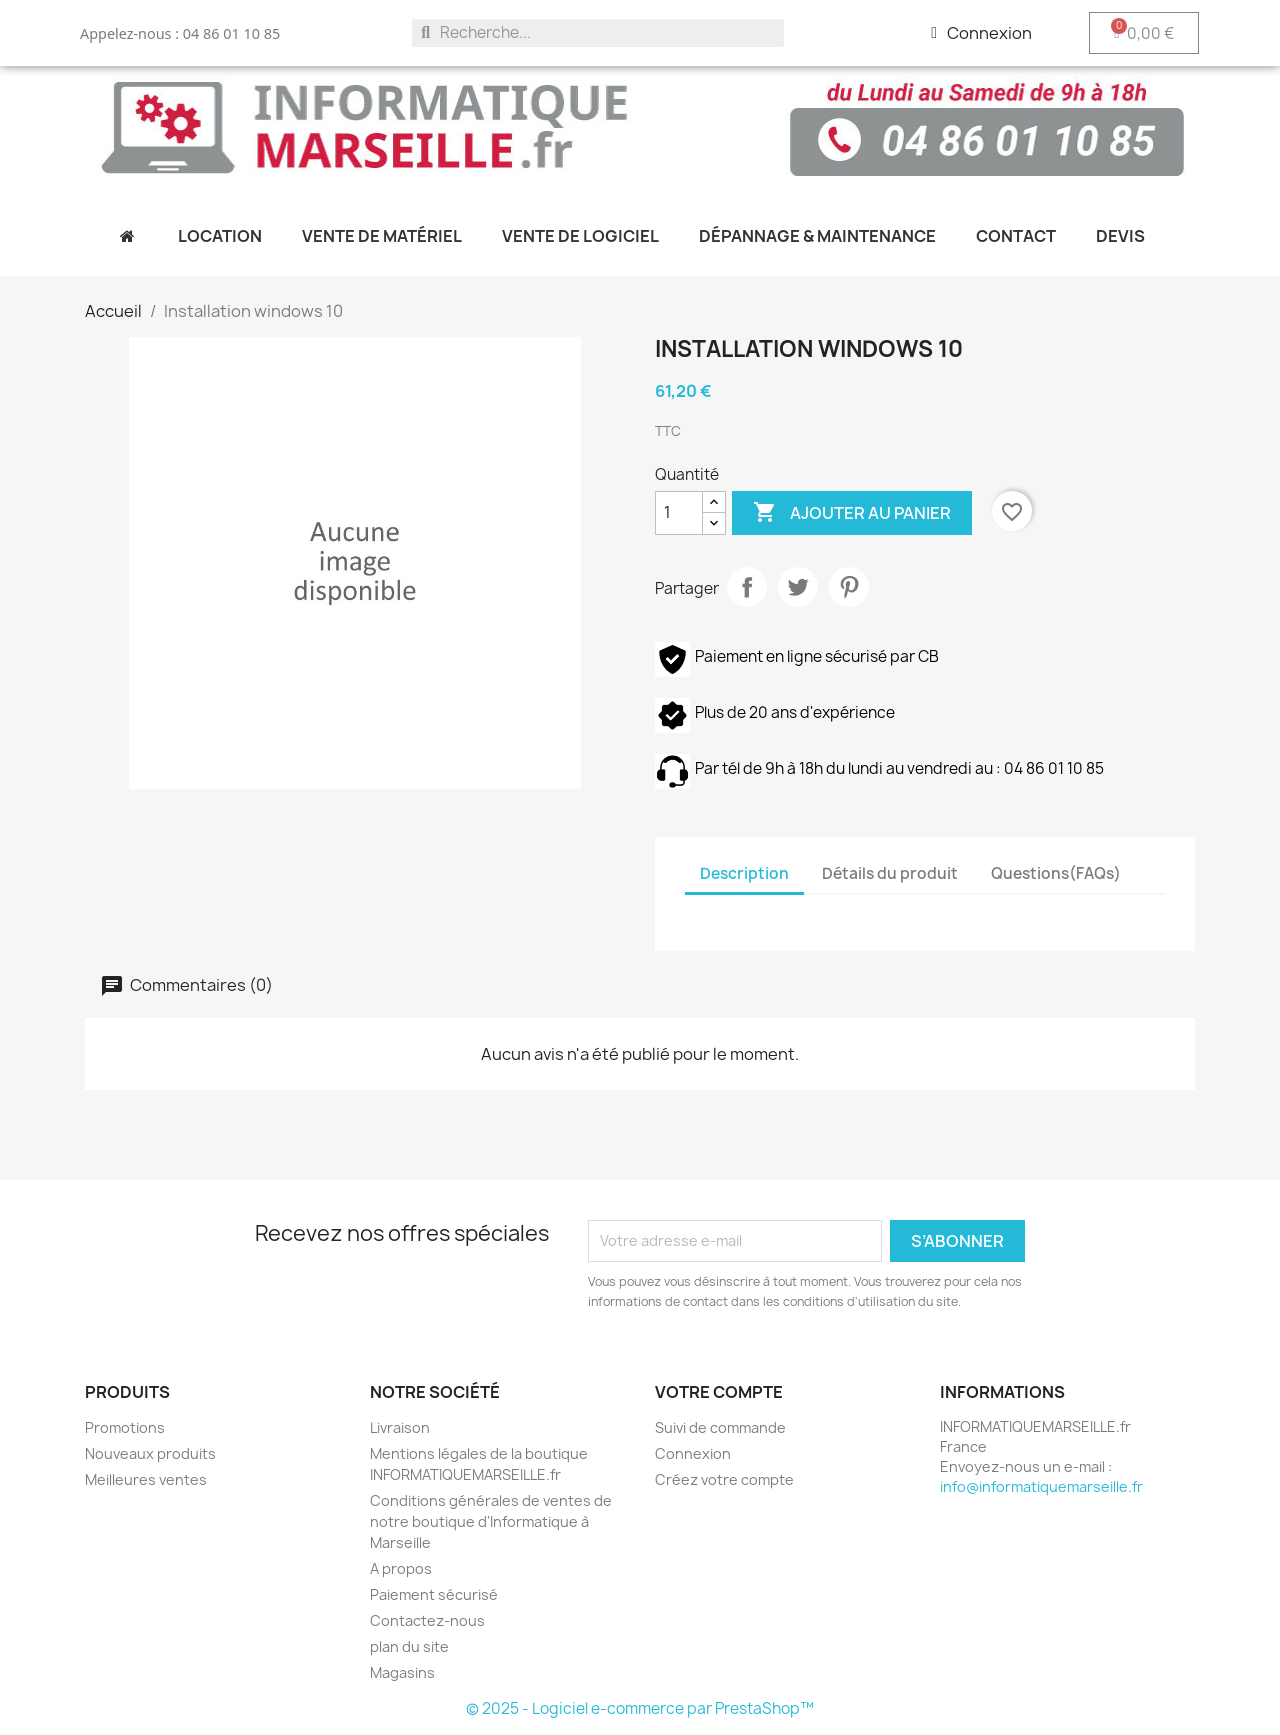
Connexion (693, 1453)
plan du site (409, 1646)
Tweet (798, 587)
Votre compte (719, 1392)
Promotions (125, 1427)
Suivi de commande (720, 1427)
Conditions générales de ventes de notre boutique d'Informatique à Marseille (491, 1521)
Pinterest (849, 587)
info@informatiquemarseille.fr (1041, 1486)
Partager (747, 587)
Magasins (402, 1672)
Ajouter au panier (852, 513)
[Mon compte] (981, 33)
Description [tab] (744, 873)
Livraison (400, 1427)
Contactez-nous (427, 1620)
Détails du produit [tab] (890, 873)
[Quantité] (679, 513)
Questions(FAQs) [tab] (1056, 873)
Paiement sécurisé (434, 1594)
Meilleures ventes (146, 1479)
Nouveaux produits (150, 1453)
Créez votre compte (724, 1479)
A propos (401, 1568)
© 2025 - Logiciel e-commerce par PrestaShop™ (640, 1708)
